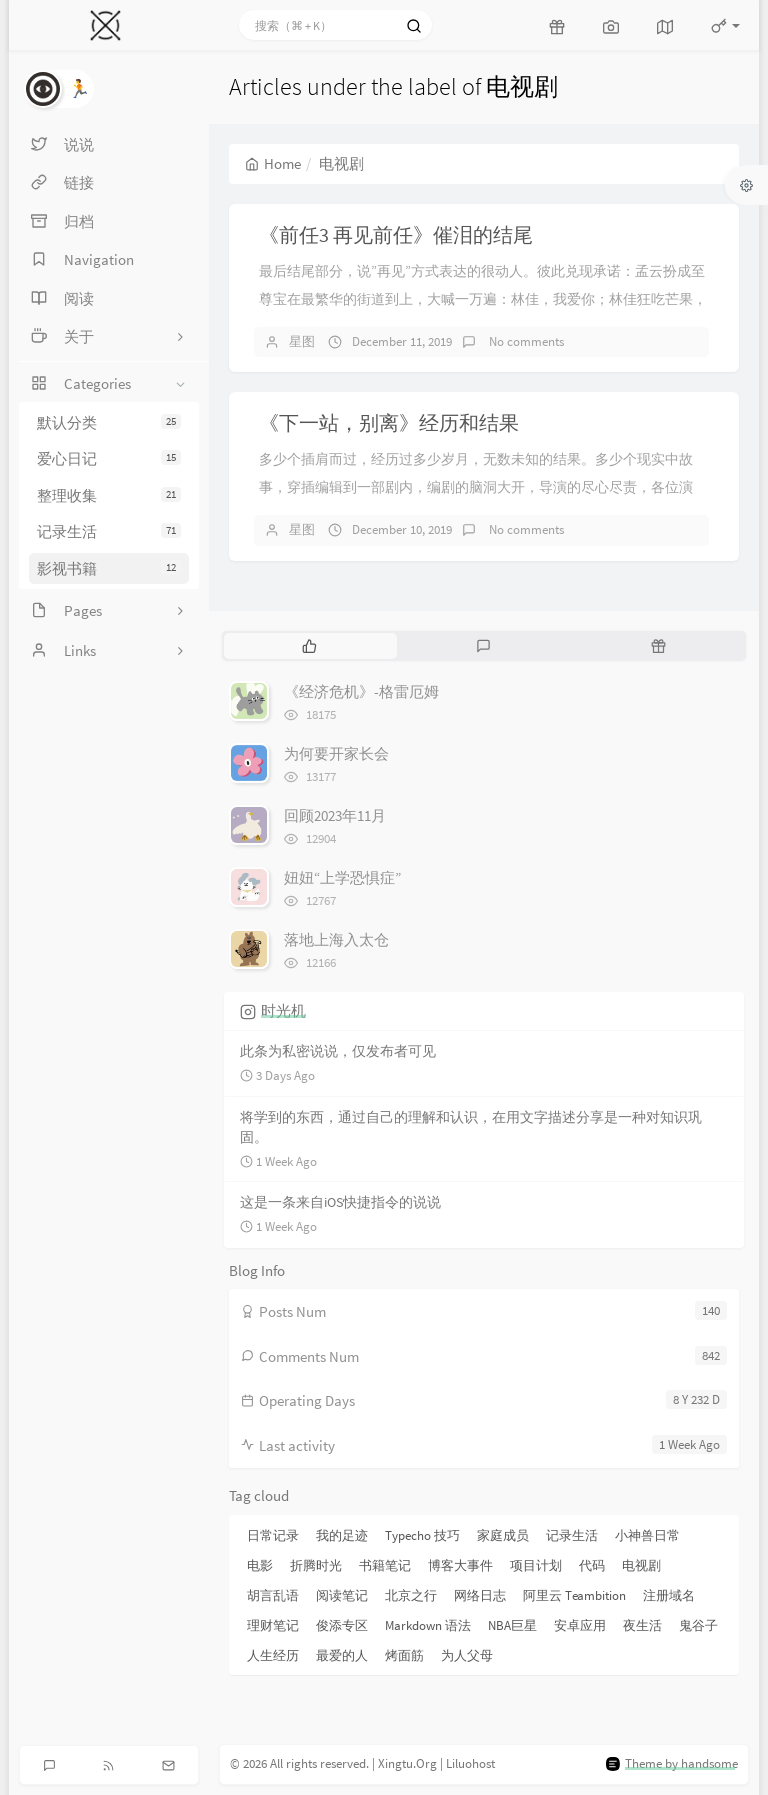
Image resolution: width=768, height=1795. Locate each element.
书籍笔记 (385, 1565)
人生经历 (273, 1655)
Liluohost (470, 1763)
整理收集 (109, 495)
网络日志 (480, 1595)
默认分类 (109, 422)
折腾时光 (316, 1565)
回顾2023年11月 (335, 815)
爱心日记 (109, 458)
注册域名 (669, 1595)
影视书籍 (109, 568)
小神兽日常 (647, 1535)
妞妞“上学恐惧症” (342, 877)
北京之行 (411, 1595)
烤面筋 (404, 1655)
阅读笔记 (342, 1595)
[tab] (309, 646)
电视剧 (641, 1565)
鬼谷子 (698, 1625)
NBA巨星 (512, 1625)
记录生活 (109, 531)
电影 (260, 1565)
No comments (525, 341)
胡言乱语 (273, 1595)
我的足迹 (342, 1535)
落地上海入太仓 (336, 939)
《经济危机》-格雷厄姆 (361, 691)
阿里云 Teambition (574, 1595)
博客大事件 (460, 1565)
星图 (302, 341)
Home (273, 163)
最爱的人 (342, 1655)
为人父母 (467, 1655)
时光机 (283, 1010)
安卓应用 (580, 1625)
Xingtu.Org (407, 1763)
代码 (592, 1565)
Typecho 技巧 (422, 1535)
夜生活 (642, 1625)
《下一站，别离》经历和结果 (389, 422)
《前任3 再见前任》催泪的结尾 (396, 234)
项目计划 (536, 1565)
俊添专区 (342, 1625)
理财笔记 (273, 1625)
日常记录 (273, 1535)
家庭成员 (503, 1535)
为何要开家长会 (336, 753)
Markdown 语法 (428, 1625)
